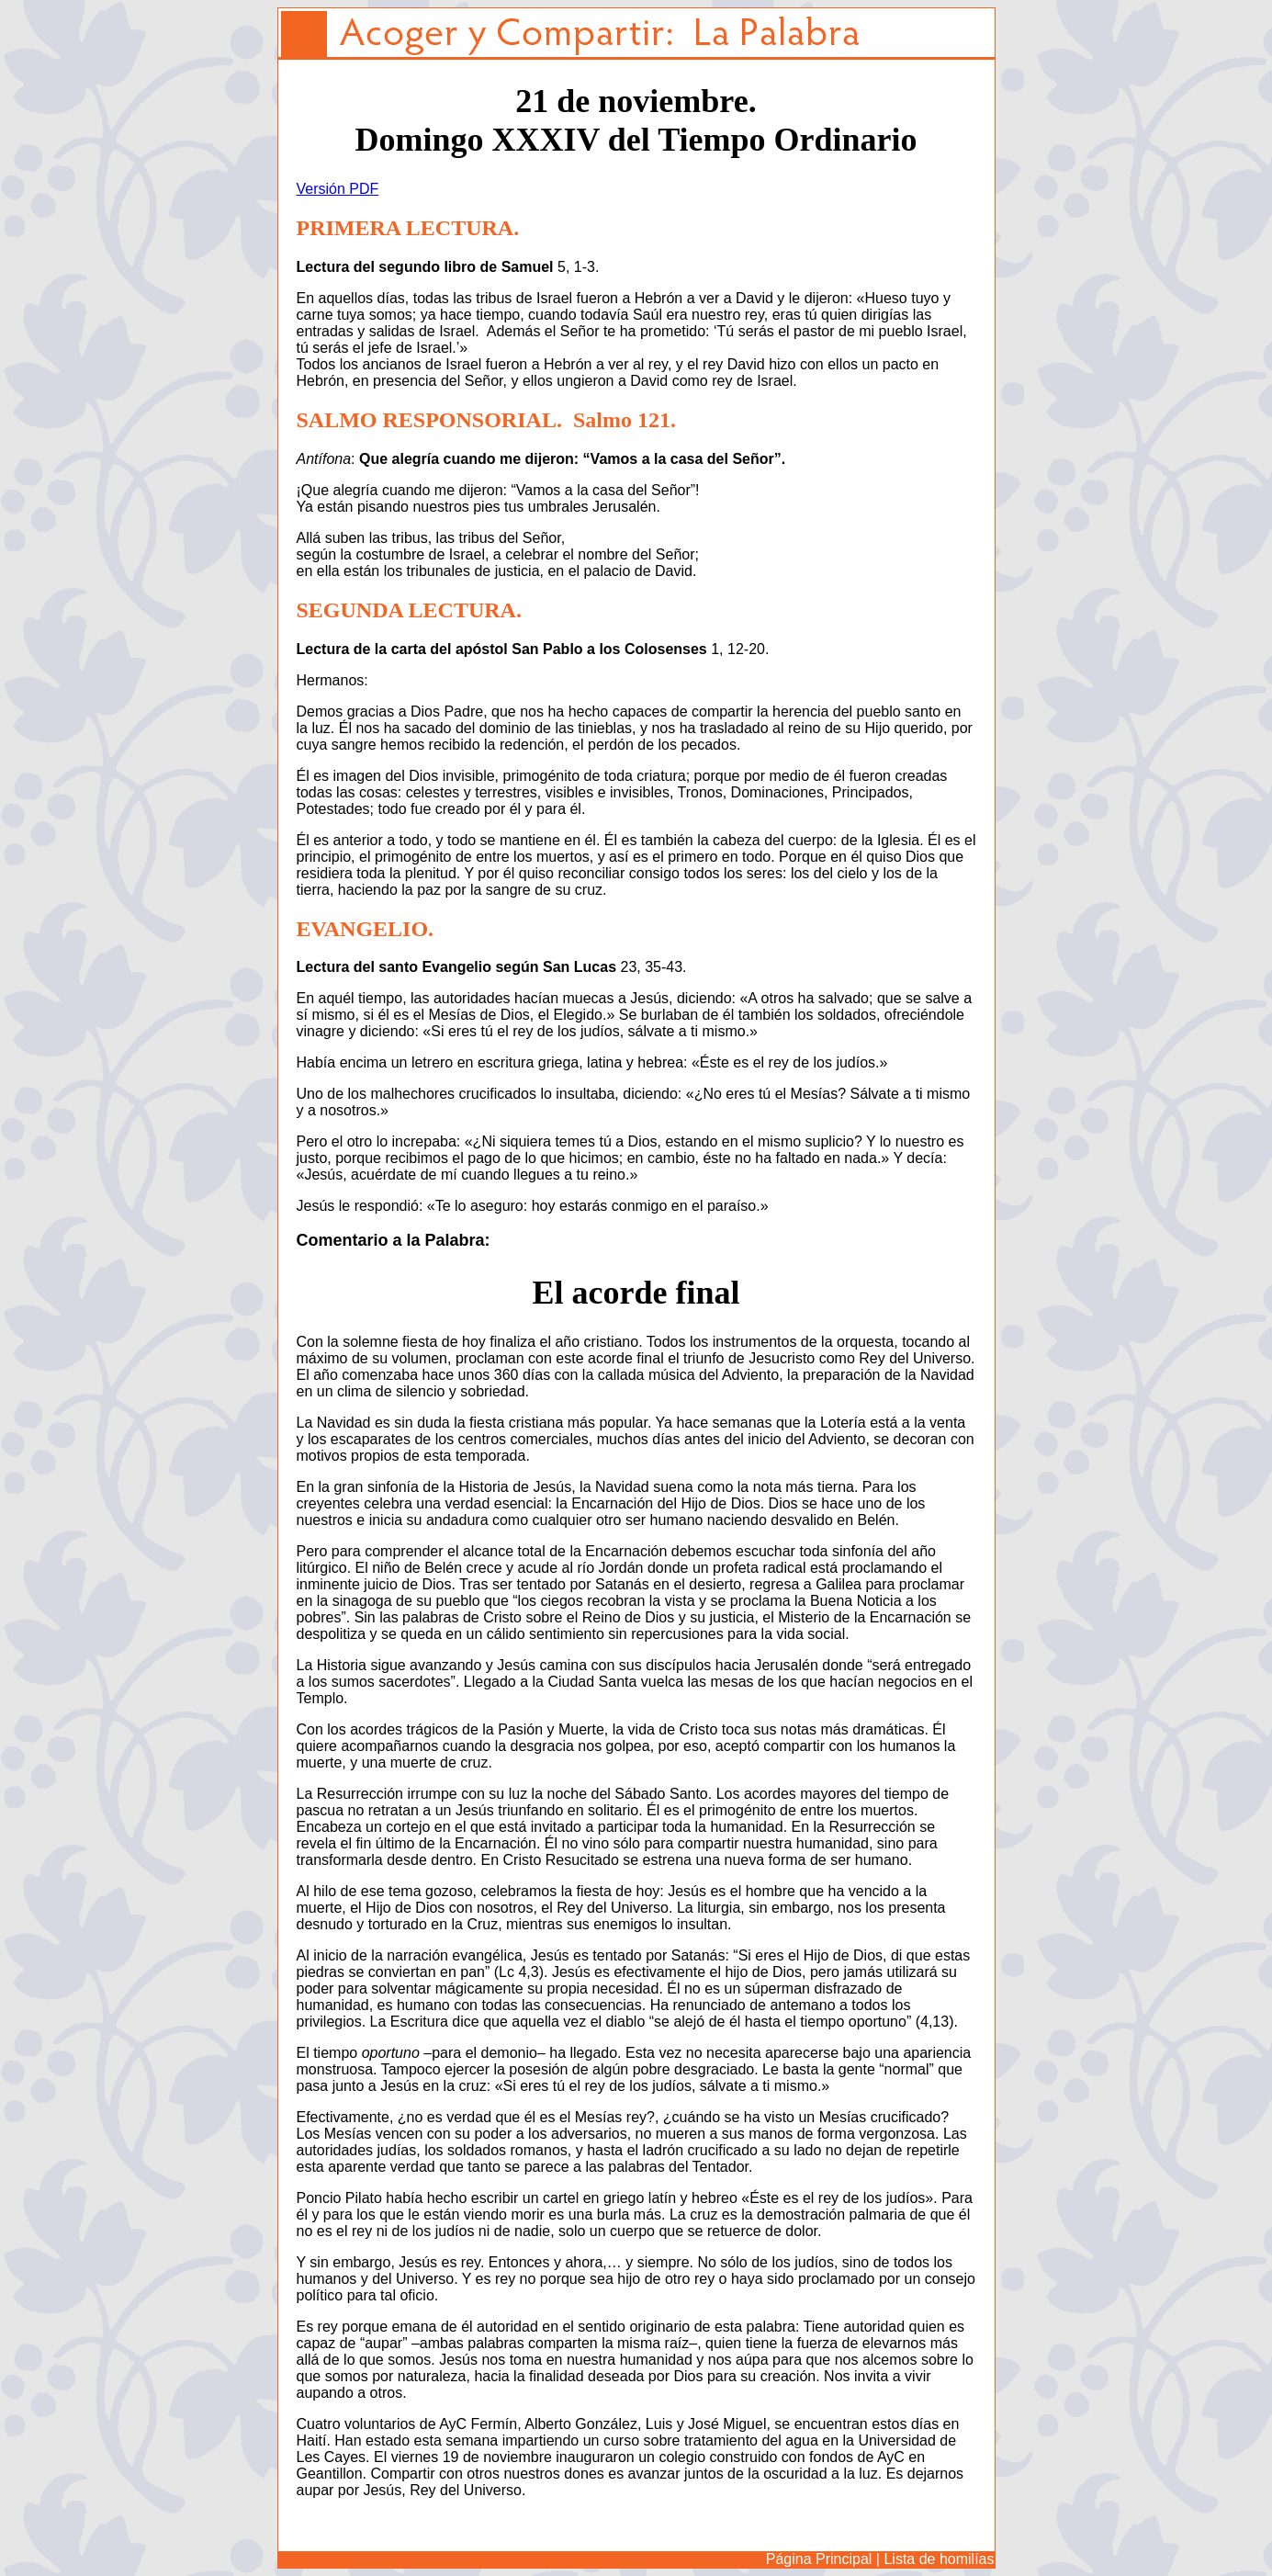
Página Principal (819, 2559)
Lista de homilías (939, 2559)
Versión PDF (338, 189)
